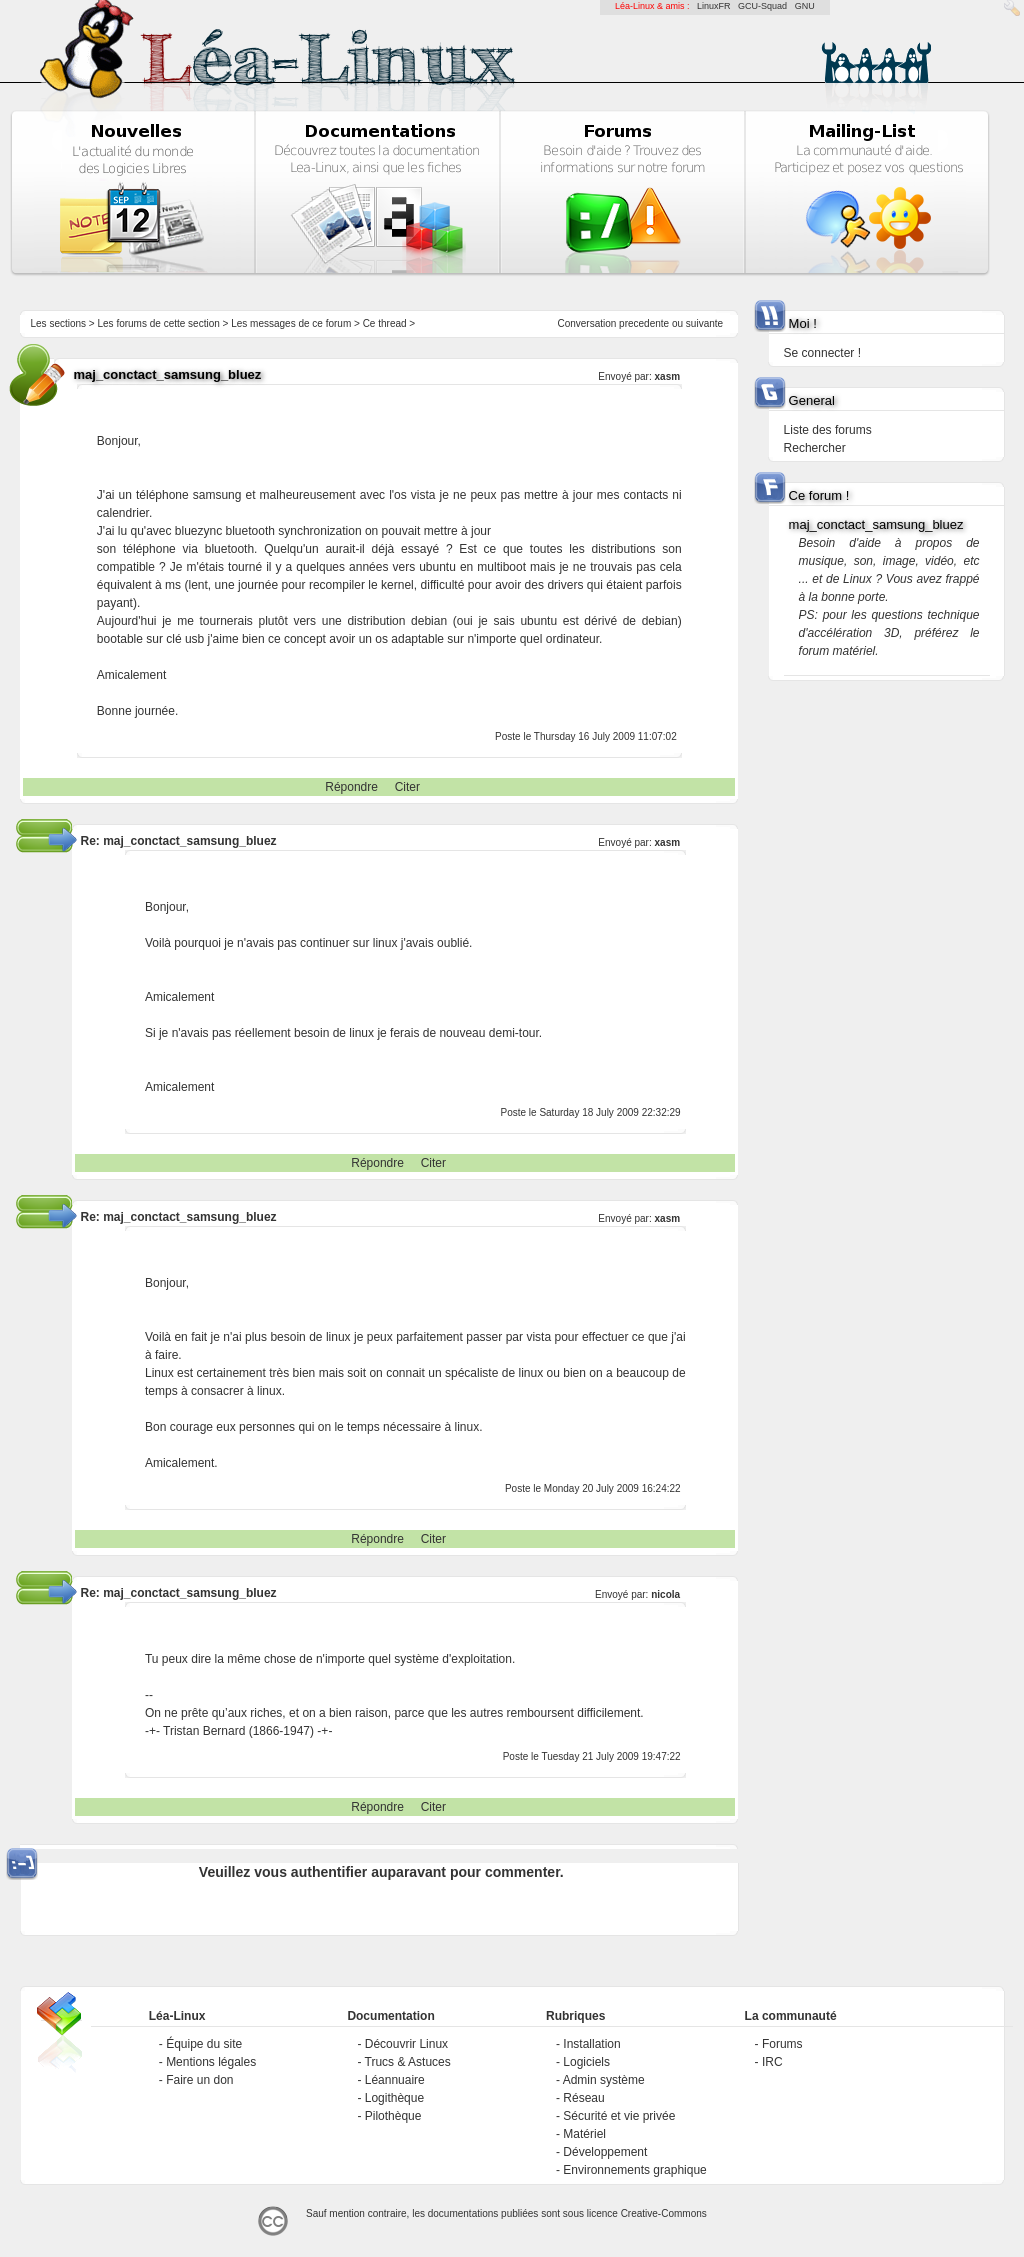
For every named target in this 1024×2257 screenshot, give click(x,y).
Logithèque (394, 2098)
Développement (605, 2152)
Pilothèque (393, 2116)
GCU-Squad (762, 6)
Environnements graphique (634, 2170)
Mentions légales (211, 2062)
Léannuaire (395, 2080)
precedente (644, 323)
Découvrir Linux (406, 2044)
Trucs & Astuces (408, 2062)
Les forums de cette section (158, 323)
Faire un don (199, 2080)
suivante (704, 323)
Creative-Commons (664, 2213)
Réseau (583, 2098)
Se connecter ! (822, 353)
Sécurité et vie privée (619, 2116)
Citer (407, 787)
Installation (591, 2044)
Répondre (351, 787)
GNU (805, 6)
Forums (782, 2044)
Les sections (58, 323)
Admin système (604, 2080)
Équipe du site (204, 2044)
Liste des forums (828, 430)
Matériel (584, 2134)
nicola (665, 1594)
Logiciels (586, 2062)
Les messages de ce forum (291, 323)
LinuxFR (714, 6)
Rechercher (815, 448)
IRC (772, 2062)
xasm (668, 376)
